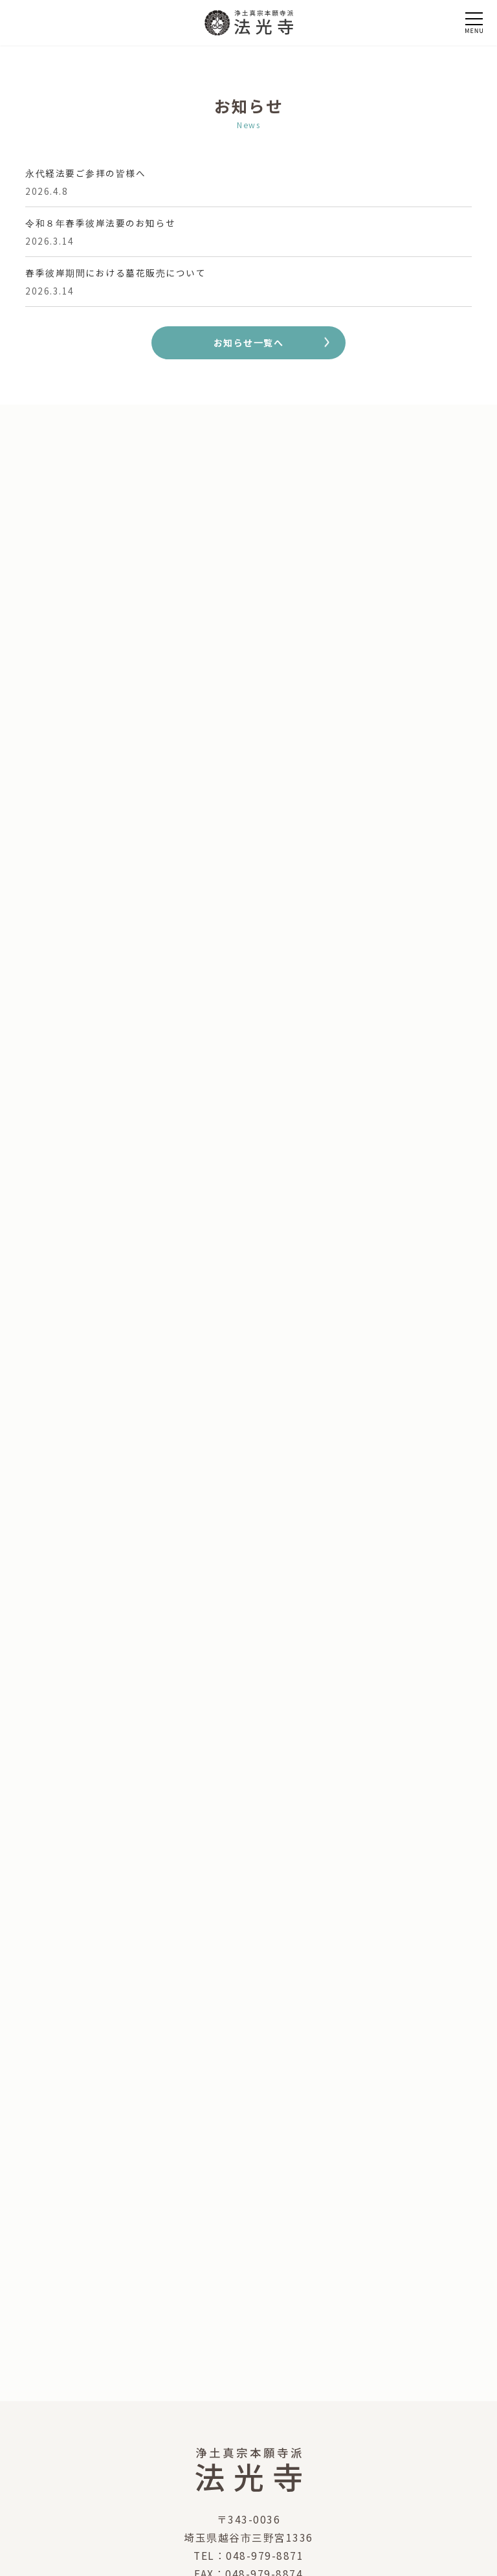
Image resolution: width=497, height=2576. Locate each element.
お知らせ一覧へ (249, 342)
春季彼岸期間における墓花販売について (115, 272)
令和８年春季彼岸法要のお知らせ (100, 222)
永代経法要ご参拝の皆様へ (85, 172)
